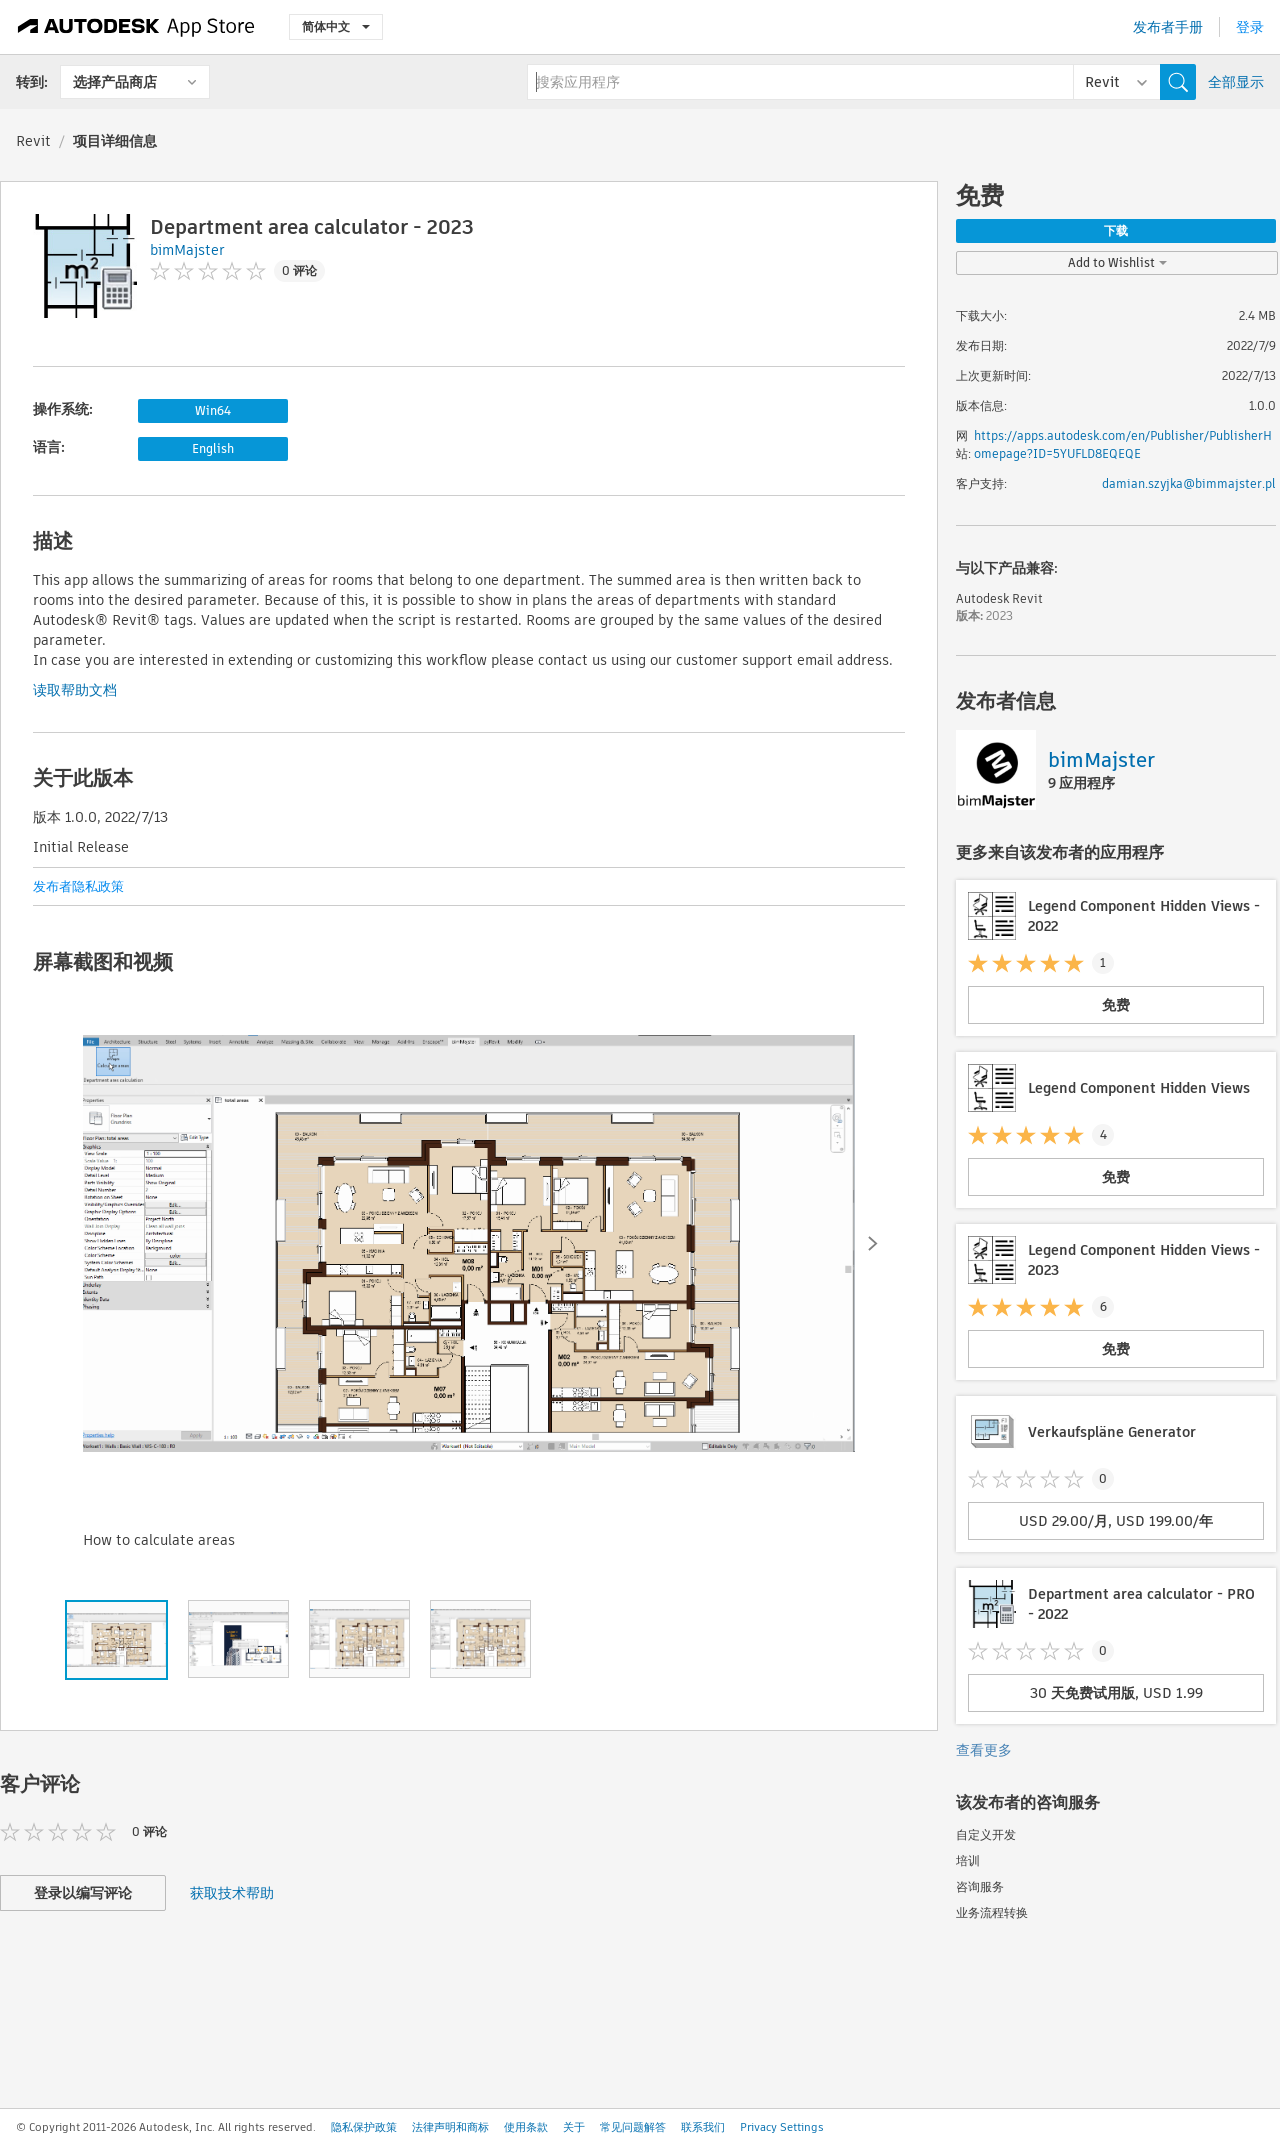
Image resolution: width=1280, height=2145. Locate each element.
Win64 (213, 410)
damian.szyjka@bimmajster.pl (1189, 483)
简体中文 (336, 26)
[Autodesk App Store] (136, 27)
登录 (1250, 27)
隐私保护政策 (364, 2127)
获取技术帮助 (232, 1893)
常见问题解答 (633, 2127)
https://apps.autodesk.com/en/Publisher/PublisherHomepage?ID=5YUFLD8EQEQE (1123, 444)
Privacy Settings (782, 2127)
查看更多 (984, 1750)
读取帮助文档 (75, 690)
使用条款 (526, 2127)
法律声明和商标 (450, 2127)
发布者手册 (1168, 27)
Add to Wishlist (1117, 262)
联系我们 (703, 2127)
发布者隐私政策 (78, 886)
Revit (33, 141)
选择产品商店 (115, 82)
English (213, 448)
